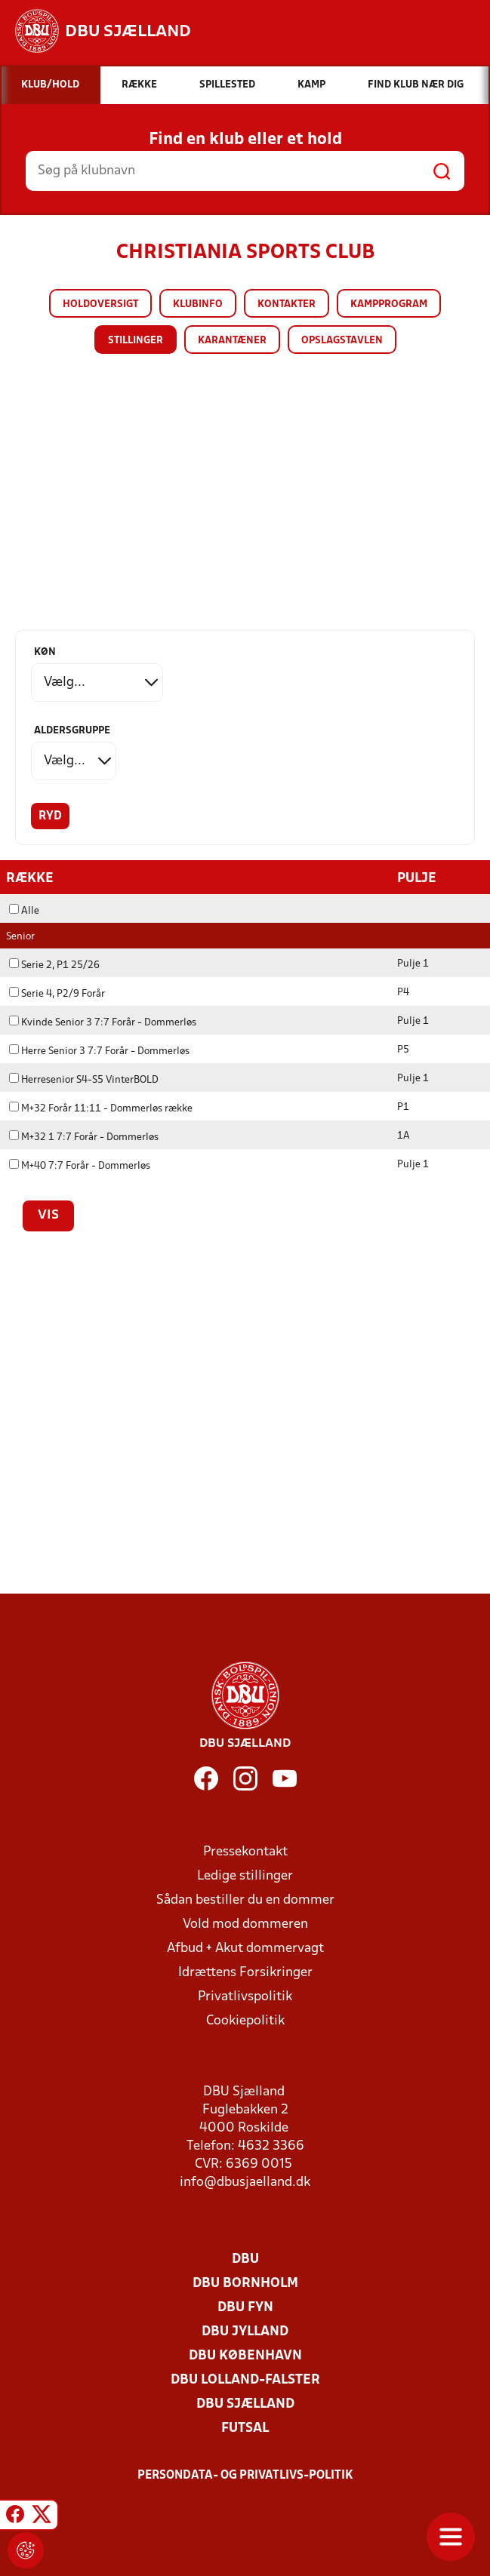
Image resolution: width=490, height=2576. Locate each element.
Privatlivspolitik (245, 1996)
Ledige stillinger (245, 1876)
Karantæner (232, 341)
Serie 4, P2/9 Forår (57, 994)
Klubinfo (198, 304)
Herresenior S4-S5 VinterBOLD (84, 1080)
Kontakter (286, 304)
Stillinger (135, 341)
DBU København (245, 2356)
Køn (45, 652)
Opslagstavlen (342, 341)
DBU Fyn (245, 2307)
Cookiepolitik (245, 2021)
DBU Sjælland (245, 2404)
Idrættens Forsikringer (245, 1972)
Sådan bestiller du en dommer (245, 1900)
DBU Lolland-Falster (245, 2380)
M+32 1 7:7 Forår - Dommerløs (84, 1137)
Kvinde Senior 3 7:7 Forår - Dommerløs (102, 1023)
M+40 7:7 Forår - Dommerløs (79, 1166)
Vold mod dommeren (245, 1924)
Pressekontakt (245, 1852)
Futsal (245, 2428)
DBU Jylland (245, 2331)
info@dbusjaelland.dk (245, 2182)
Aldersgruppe (72, 731)
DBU (245, 2259)
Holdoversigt (100, 304)
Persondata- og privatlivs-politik (245, 2475)
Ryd (50, 816)
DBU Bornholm (245, 2283)
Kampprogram (388, 304)
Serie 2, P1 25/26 (54, 965)
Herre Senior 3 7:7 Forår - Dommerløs (99, 1051)
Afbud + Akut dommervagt (245, 1948)
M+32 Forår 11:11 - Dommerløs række (101, 1109)
